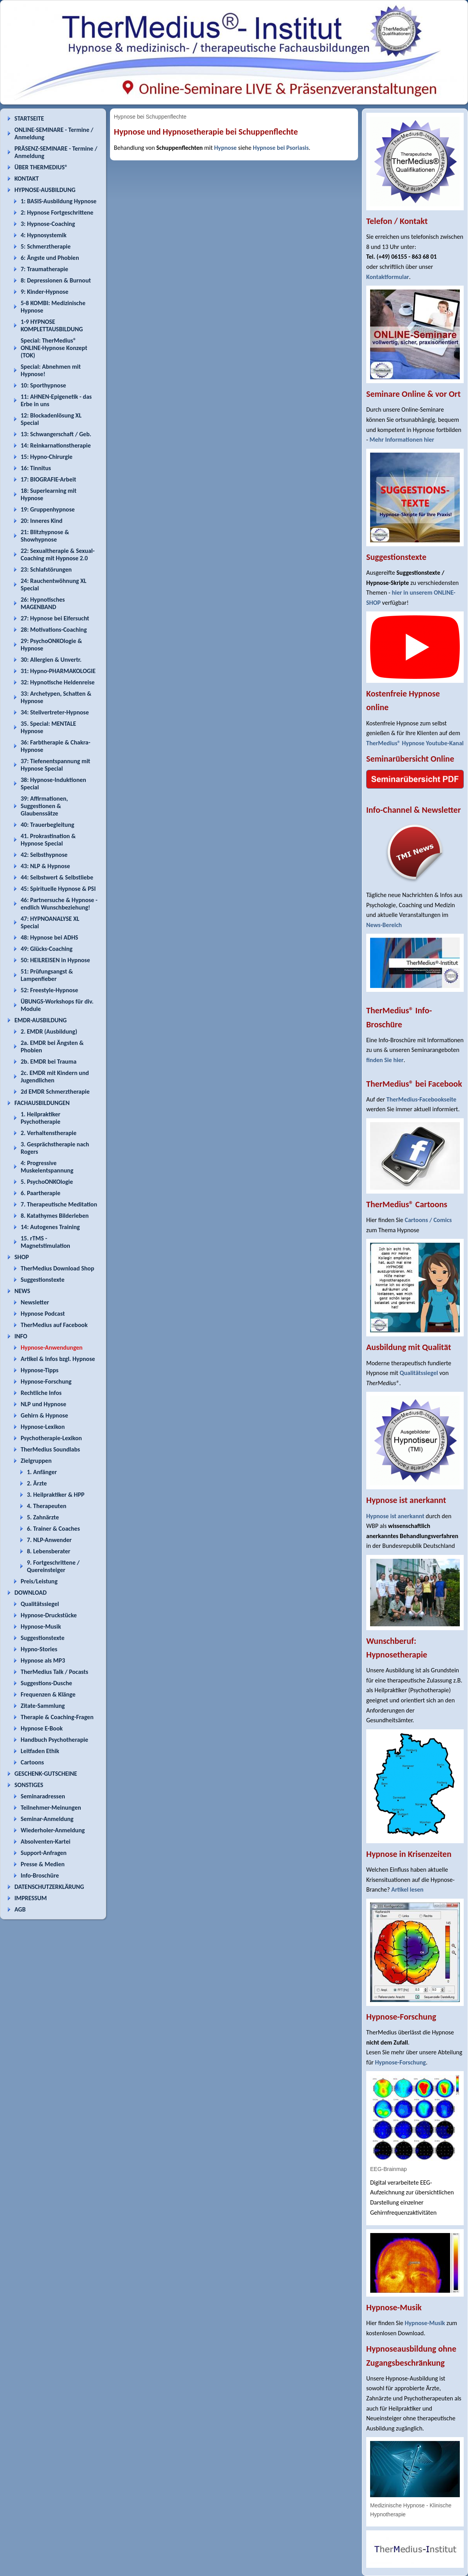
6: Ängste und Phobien (50, 257)
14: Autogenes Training (50, 1227)
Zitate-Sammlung (43, 1705)
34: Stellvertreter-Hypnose (55, 712)
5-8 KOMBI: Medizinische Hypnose (53, 306)
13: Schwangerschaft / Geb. (56, 434)
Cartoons (32, 1762)
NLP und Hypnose (43, 1404)
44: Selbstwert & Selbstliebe (57, 877)
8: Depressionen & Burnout (56, 280)
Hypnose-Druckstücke (49, 1615)
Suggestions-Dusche (46, 1683)
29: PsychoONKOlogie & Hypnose (51, 644)
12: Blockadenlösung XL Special (51, 419)
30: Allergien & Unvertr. (51, 659)
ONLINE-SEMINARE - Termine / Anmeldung (53, 133)
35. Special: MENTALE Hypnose (48, 727)
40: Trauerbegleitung (47, 824)
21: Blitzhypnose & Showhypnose (45, 535)
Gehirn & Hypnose (44, 1415)
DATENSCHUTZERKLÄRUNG (49, 1886)
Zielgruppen (36, 1460)
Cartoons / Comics (428, 1220)
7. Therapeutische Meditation (59, 1204)
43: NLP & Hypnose (45, 866)
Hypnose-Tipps (39, 1370)
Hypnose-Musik (41, 1626)
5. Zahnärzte (43, 1517)
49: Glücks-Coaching (47, 948)
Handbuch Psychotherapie (54, 1739)
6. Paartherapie (40, 1193)
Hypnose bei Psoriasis (280, 147)
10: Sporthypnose (43, 385)
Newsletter (35, 1302)
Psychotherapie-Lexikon (51, 1438)
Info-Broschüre (40, 1875)
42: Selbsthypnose (44, 854)
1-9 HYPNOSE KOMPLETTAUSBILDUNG (52, 325)
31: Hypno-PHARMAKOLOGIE (58, 671)
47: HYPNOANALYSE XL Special (50, 922)
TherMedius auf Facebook (54, 1325)
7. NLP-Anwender (49, 1540)
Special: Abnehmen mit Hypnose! (51, 370)
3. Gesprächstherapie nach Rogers (55, 1148)
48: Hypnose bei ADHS (49, 937)
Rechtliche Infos (41, 1392)
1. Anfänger (42, 1472)
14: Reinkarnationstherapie (56, 445)
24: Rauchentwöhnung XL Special (54, 584)
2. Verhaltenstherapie (48, 1133)
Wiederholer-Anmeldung (53, 1830)
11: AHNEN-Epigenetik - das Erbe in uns (56, 400)
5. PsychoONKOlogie (47, 1181)
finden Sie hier (385, 1060)
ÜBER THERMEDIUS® (41, 167)
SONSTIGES (28, 1785)
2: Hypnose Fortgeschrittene (57, 212)
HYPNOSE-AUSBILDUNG (44, 190)
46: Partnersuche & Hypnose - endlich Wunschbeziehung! (59, 903)
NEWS (22, 1291)
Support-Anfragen (44, 1852)
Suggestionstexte (42, 1279)
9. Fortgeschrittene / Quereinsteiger (53, 1566)
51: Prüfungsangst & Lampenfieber (47, 975)
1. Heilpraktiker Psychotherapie (40, 1117)
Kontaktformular (387, 277)
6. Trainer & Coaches (53, 1528)
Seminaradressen (43, 1796)
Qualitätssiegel (40, 1604)
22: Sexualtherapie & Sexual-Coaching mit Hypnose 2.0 (58, 554)
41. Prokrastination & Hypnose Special (48, 839)
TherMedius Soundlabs (50, 1449)
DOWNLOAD (30, 1592)
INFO (20, 1336)
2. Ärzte (37, 1483)
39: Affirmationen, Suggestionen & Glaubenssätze (44, 806)
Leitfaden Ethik (40, 1751)
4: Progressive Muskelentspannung (47, 1166)
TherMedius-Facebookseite (421, 1099)
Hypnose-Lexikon (43, 1426)
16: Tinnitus (36, 468)
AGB (20, 1909)
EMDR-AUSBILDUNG (40, 1020)
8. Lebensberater (48, 1551)
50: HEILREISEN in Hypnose (55, 960)
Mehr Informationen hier (402, 439)
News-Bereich (384, 925)
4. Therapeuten (46, 1506)
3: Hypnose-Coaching (48, 223)
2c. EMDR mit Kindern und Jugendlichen (55, 1076)
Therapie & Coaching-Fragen (57, 1717)
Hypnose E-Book (42, 1728)
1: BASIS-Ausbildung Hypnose (58, 201)
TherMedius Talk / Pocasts (54, 1671)
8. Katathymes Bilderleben (55, 1215)
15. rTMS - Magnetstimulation (45, 1242)
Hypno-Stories (39, 1649)
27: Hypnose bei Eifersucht (55, 618)
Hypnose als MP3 (43, 1660)
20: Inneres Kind (41, 520)
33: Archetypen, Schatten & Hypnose (56, 697)
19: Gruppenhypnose (48, 509)
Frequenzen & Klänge (48, 1694)
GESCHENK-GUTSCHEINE (45, 1773)
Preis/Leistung (39, 1581)
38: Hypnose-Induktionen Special (53, 783)
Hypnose (225, 147)
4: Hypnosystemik (43, 235)
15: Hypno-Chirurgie (47, 456)
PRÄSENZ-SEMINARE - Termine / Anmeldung (56, 152)
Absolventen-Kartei (45, 1841)
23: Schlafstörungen (46, 569)
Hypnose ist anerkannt (395, 1516)
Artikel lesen (407, 1889)
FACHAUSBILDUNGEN (42, 1103)
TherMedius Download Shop (57, 1268)
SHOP (21, 1257)
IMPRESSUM (30, 1898)
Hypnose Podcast (43, 1313)
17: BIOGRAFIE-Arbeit (48, 479)
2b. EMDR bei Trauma (48, 1061)
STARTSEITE (29, 118)
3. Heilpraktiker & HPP (55, 1494)
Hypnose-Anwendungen (52, 1347)
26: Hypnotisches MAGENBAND (43, 603)
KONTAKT (26, 178)
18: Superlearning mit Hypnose (48, 494)
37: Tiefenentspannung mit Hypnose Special (55, 764)
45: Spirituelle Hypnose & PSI (58, 888)
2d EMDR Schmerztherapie (55, 1091)
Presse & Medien (43, 1864)
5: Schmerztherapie (46, 246)
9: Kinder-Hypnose (44, 291)
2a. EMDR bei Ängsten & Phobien (52, 1046)
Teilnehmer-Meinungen (51, 1807)
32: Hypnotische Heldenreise (58, 682)
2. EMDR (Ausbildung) (49, 1031)
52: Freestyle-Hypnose (49, 990)
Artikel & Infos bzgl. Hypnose (58, 1359)
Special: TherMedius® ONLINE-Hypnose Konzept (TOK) (54, 348)
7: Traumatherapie (44, 269)
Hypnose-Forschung (46, 1381)
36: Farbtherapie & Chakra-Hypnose (55, 746)
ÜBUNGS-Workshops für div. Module (57, 1005)
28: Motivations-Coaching (54, 629)
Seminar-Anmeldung (47, 1819)
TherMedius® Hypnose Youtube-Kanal (415, 743)
